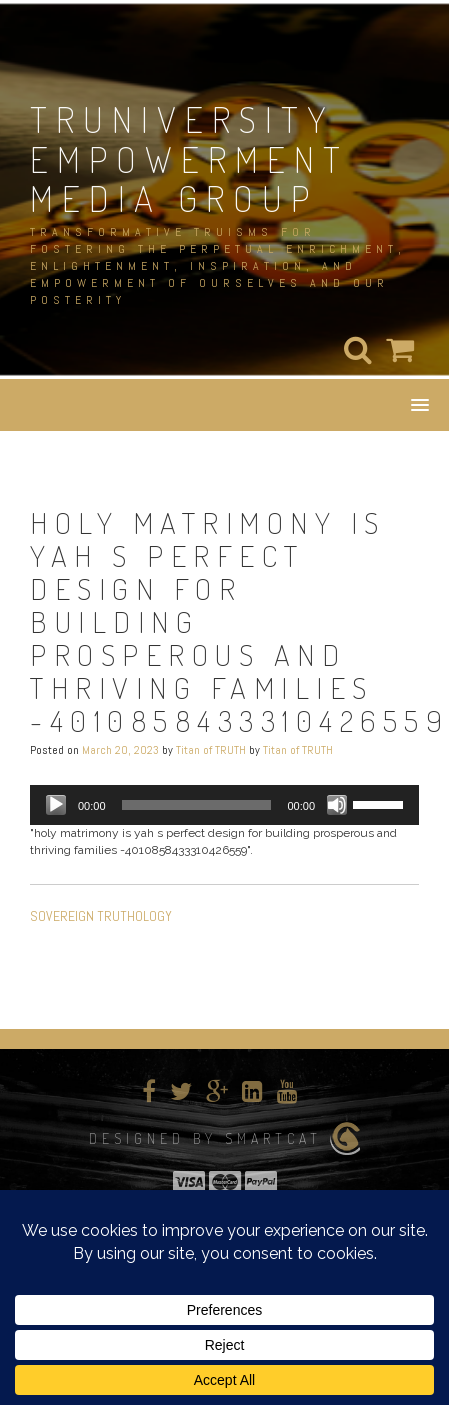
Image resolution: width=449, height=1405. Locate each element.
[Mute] (337, 805)
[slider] (197, 805)
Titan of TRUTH (211, 750)
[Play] (56, 805)
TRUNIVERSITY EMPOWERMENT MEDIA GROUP (189, 158)
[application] (224, 805)
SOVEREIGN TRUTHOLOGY (101, 916)
